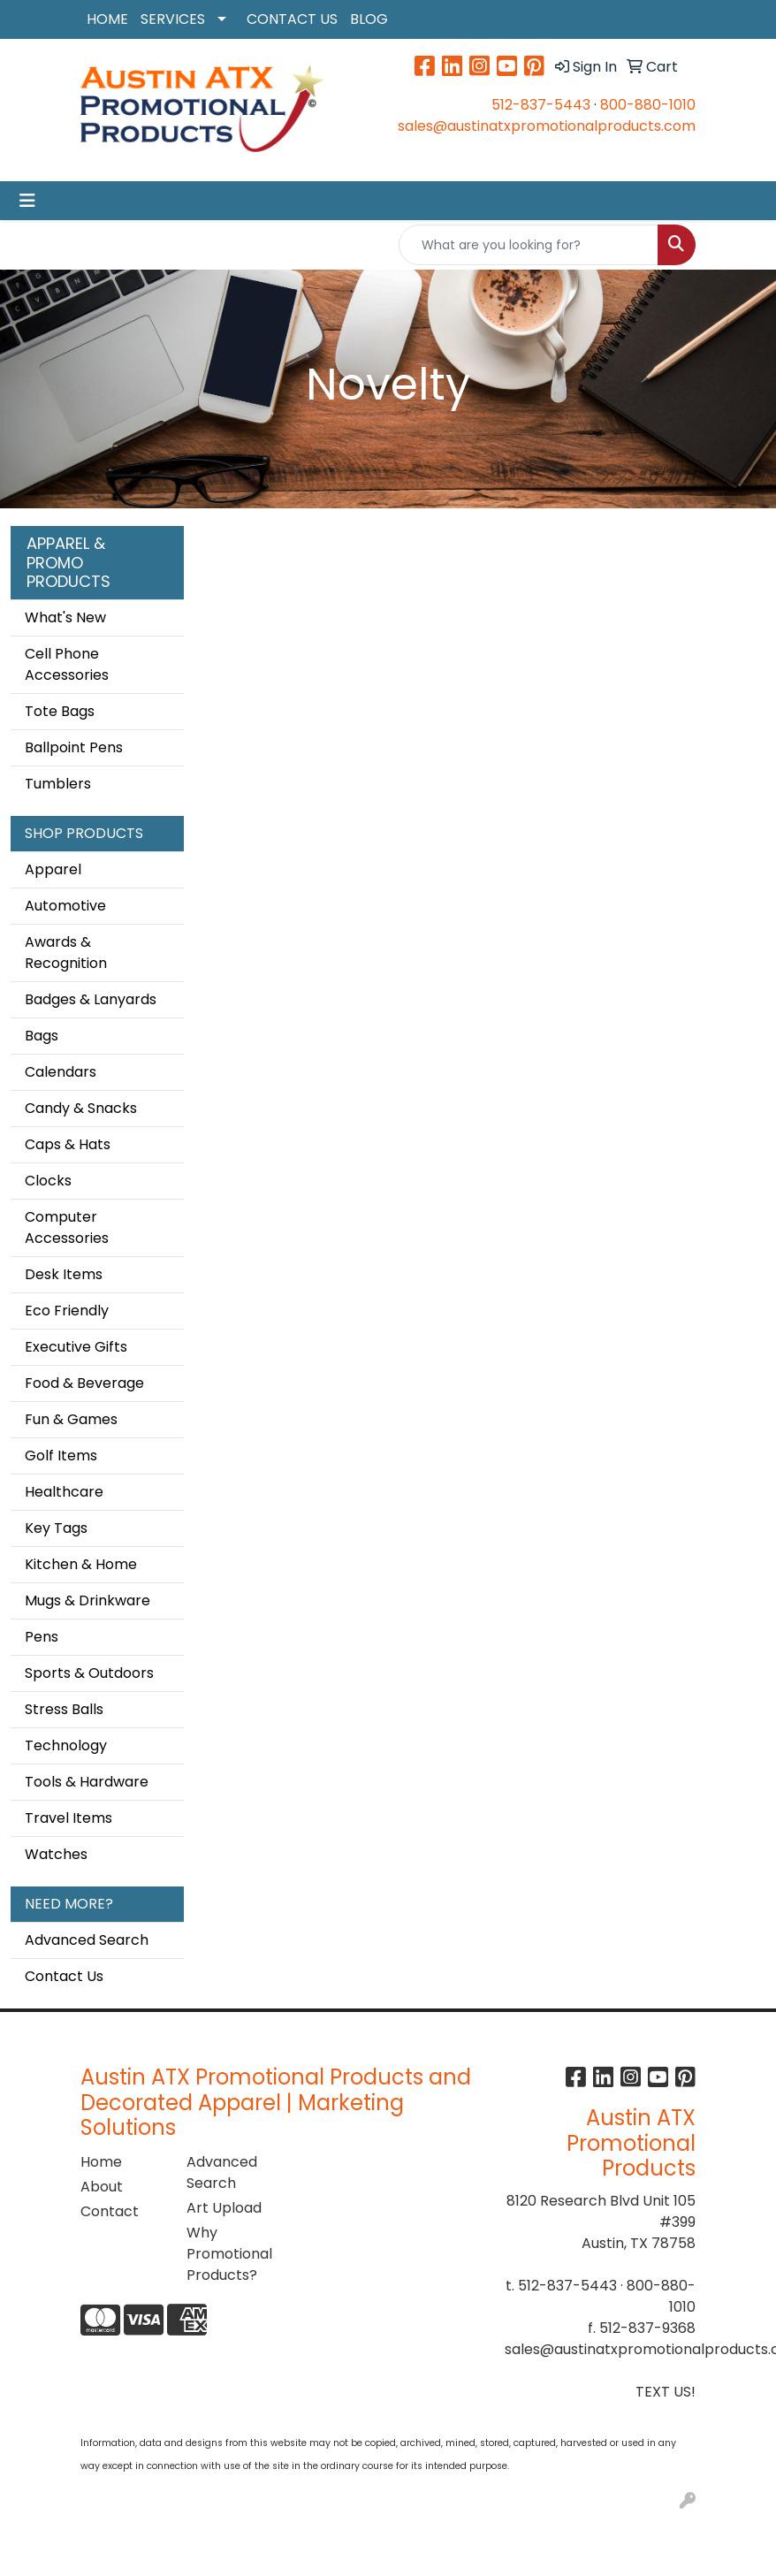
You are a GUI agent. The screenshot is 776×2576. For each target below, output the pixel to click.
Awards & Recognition (66, 952)
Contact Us (64, 1976)
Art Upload (224, 2208)
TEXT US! (665, 2392)
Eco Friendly (67, 1310)
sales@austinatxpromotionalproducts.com (547, 126)
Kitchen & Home (81, 1564)
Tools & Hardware (86, 1782)
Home (101, 2162)
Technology (66, 1745)
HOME (107, 19)
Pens (41, 1637)
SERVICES (173, 19)
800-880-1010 (648, 105)
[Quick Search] (528, 245)
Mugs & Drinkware (87, 1600)
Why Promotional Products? (228, 2253)
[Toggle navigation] (27, 200)
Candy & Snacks (81, 1108)
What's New (65, 617)
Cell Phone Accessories (67, 664)
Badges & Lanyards (90, 999)
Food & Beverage (84, 1383)
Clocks (48, 1180)
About (101, 2186)
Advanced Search (86, 1940)
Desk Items (64, 1274)
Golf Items (61, 1455)
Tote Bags (60, 711)
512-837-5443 (540, 105)
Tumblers (58, 784)
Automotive (65, 906)
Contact (109, 2211)
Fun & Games (71, 1419)
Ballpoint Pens (74, 747)
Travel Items (68, 1818)
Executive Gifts (76, 1347)
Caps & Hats (67, 1144)
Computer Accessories (67, 1227)
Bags (41, 1035)
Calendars (60, 1072)
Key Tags (56, 1528)
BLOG (369, 19)
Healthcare (64, 1492)
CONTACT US (292, 19)
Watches (56, 1854)
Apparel (53, 869)
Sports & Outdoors (89, 1673)
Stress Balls (64, 1709)
